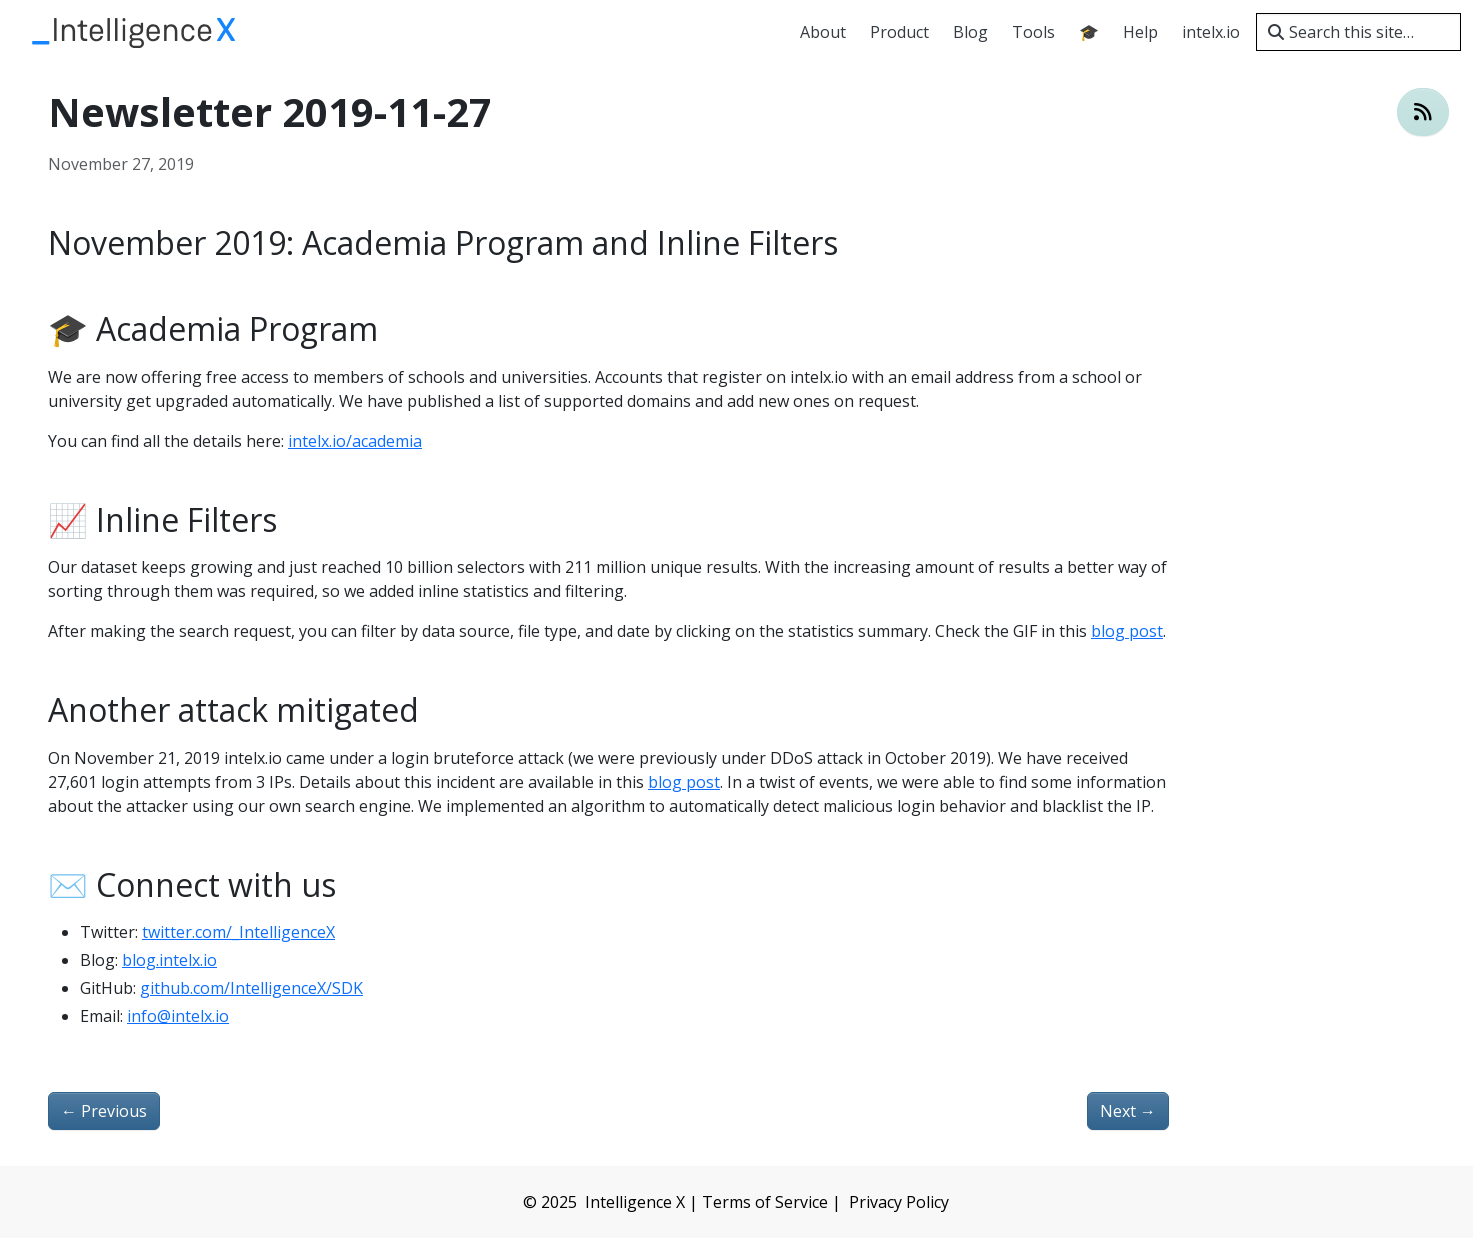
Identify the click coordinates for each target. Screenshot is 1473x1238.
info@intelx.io (178, 1016)
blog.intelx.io (169, 960)
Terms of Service (765, 1202)
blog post (1127, 631)
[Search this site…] (1358, 32)
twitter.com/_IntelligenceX (238, 932)
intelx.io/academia (355, 441)
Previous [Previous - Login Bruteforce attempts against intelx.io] (104, 1111)
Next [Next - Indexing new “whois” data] (1128, 1111)
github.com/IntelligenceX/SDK (251, 988)
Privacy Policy (899, 1202)
